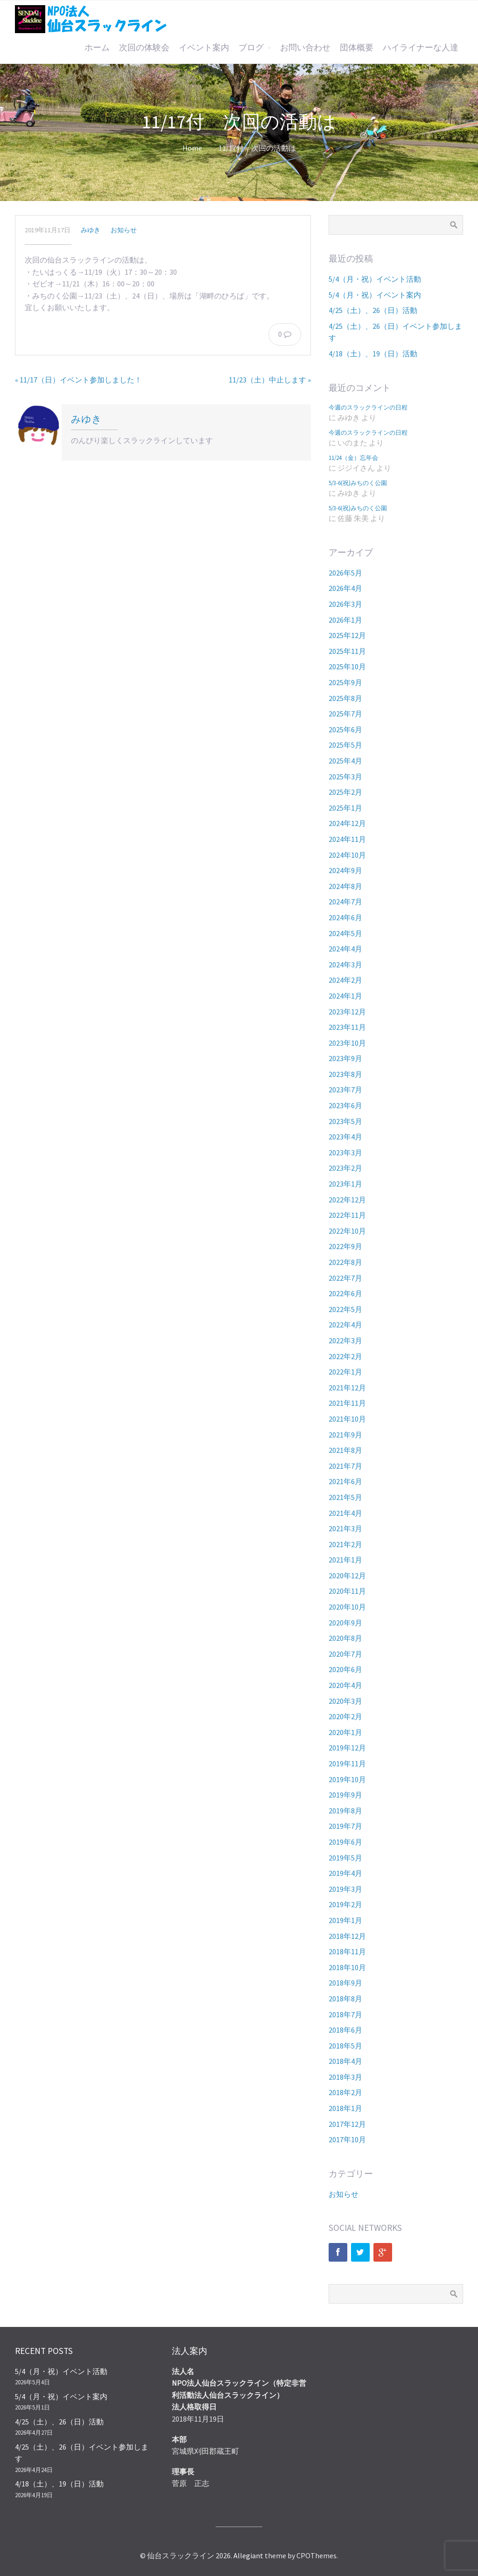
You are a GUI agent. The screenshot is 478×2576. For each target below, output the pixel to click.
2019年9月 (345, 1794)
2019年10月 (347, 1779)
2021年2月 (345, 1544)
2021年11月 (347, 1403)
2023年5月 (345, 1121)
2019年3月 (345, 1889)
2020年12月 (347, 1575)
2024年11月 (347, 839)
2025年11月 (347, 651)
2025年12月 (347, 635)
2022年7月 (345, 1278)
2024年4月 (345, 948)
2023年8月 (345, 1074)
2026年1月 (345, 620)
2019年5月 (345, 1857)
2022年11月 (347, 1215)
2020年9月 (345, 1622)
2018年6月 (345, 2029)
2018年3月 (345, 2077)
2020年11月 (347, 1591)
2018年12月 (347, 1936)
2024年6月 (345, 917)
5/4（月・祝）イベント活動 (375, 279)
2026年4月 (345, 588)
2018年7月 (345, 2014)
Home (192, 148)
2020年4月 (345, 1685)
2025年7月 (345, 713)
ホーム (97, 47)
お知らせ (124, 230)
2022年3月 (345, 1340)
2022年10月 (347, 1231)
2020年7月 (345, 1654)
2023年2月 (345, 1168)
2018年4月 (345, 2061)
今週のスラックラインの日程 (368, 407)
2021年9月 (345, 1434)
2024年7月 (345, 901)
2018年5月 (345, 2045)
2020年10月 (347, 1606)
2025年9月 (345, 682)
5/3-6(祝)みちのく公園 (358, 482)
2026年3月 (345, 604)
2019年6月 (345, 1842)
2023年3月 (345, 1152)
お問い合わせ (305, 47)
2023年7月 (345, 1089)
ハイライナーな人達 (420, 47)
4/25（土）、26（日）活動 (373, 310)
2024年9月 (345, 870)
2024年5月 (345, 933)
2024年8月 (345, 886)
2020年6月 (345, 1669)
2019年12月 (347, 1747)
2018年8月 (345, 1998)
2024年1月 (345, 995)
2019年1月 (345, 1920)
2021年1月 (345, 1559)
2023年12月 (347, 1011)
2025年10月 (347, 666)
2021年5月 (345, 1497)
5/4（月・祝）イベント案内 (375, 294)
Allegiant (248, 2555)
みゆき (90, 230)
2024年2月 (345, 980)
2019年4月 (345, 1873)
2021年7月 (345, 1466)
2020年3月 (345, 1701)
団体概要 (356, 47)
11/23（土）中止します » (270, 379)
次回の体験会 (144, 47)
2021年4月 (345, 1513)
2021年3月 (345, 1528)
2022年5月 (345, 1309)
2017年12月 (347, 2124)
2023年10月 (347, 1043)
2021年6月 (345, 1481)
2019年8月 (345, 1810)
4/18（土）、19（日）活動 (373, 353)
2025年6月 (345, 729)
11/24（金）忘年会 (353, 457)
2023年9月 (345, 1058)
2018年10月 (347, 1967)
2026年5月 (345, 572)
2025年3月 (345, 776)
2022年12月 (347, 1199)
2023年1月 (345, 1183)
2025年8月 (345, 698)
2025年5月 (345, 745)
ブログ (251, 47)
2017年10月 (347, 2139)
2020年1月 (345, 1732)
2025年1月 (345, 807)
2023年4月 (345, 1136)
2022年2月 (345, 1356)
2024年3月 (345, 964)
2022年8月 (345, 1262)
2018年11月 (347, 1951)
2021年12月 (347, 1387)
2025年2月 (345, 792)
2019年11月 (347, 1763)
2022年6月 (345, 1293)
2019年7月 (345, 1826)
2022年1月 (345, 1371)
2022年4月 (345, 1324)
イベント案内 (204, 47)
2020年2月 (345, 1716)
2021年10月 (347, 1418)
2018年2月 (345, 2092)
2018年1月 (345, 2108)
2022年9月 (345, 1246)
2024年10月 (347, 855)
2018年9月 (345, 1982)
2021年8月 (345, 1450)
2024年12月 (347, 823)
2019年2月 (345, 1904)
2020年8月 (345, 1638)
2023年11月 (347, 1027)
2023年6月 (345, 1105)
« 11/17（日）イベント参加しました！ (78, 379)
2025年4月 (345, 760)
